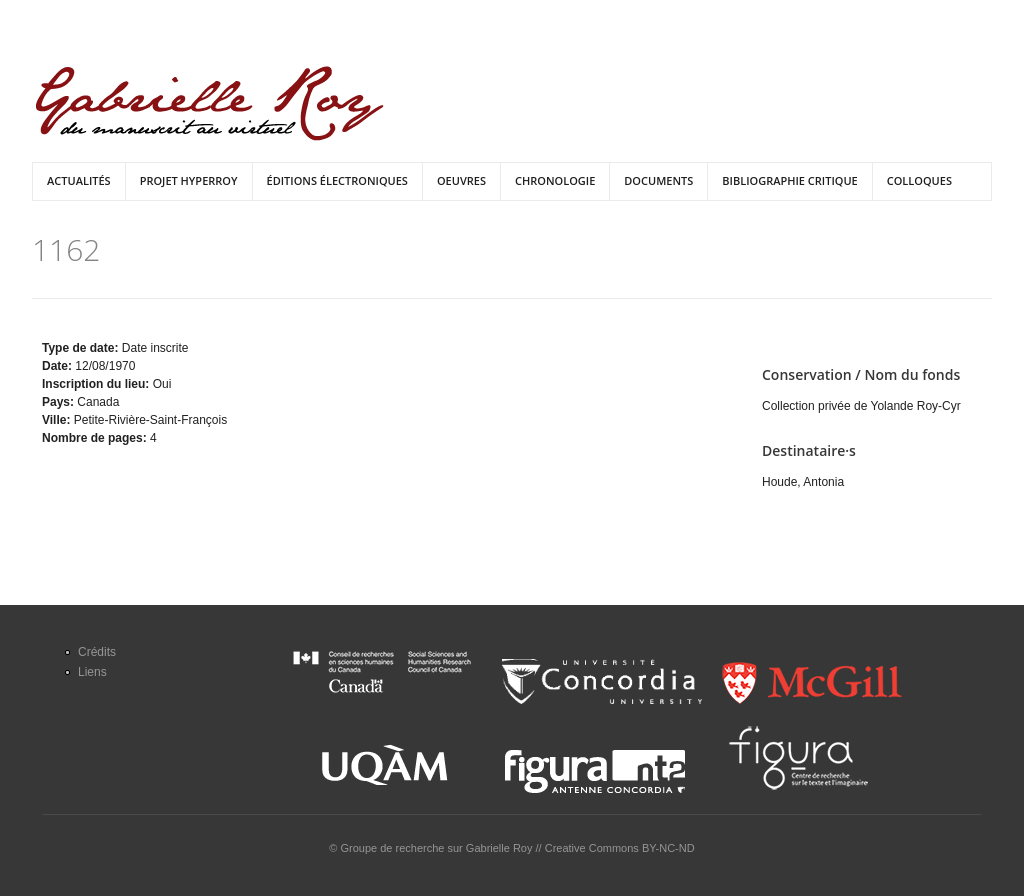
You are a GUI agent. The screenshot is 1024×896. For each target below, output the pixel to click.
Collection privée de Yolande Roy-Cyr (861, 406)
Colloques (919, 180)
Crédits (97, 652)
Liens (92, 672)
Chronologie (555, 180)
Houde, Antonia (803, 482)
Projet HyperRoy (189, 180)
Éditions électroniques (337, 180)
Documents (658, 180)
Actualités (79, 180)
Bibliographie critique (789, 180)
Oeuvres (461, 180)
